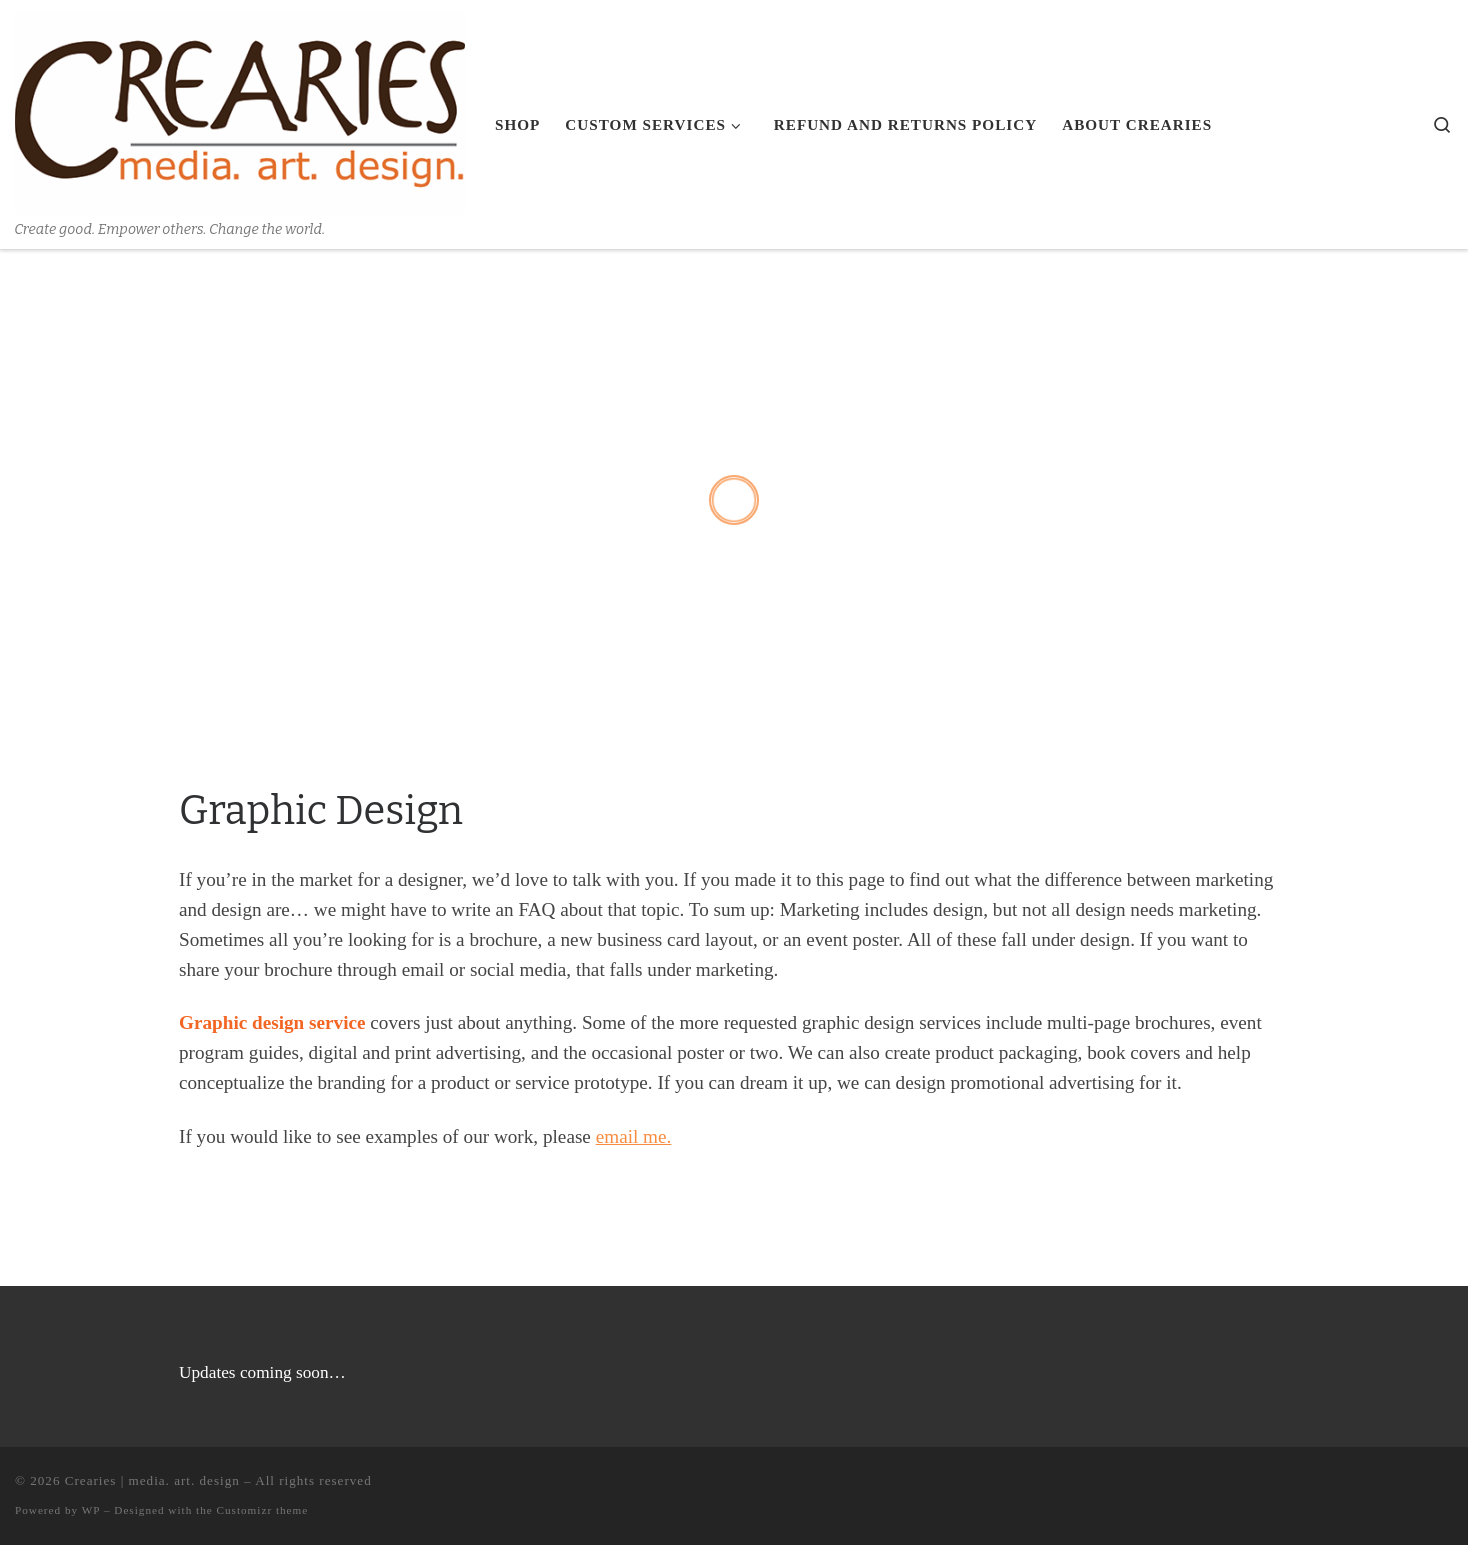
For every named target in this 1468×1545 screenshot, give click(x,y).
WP (91, 1510)
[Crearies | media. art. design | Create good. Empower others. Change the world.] (240, 110)
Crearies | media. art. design (152, 1480)
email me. (634, 1136)
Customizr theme (263, 1510)
